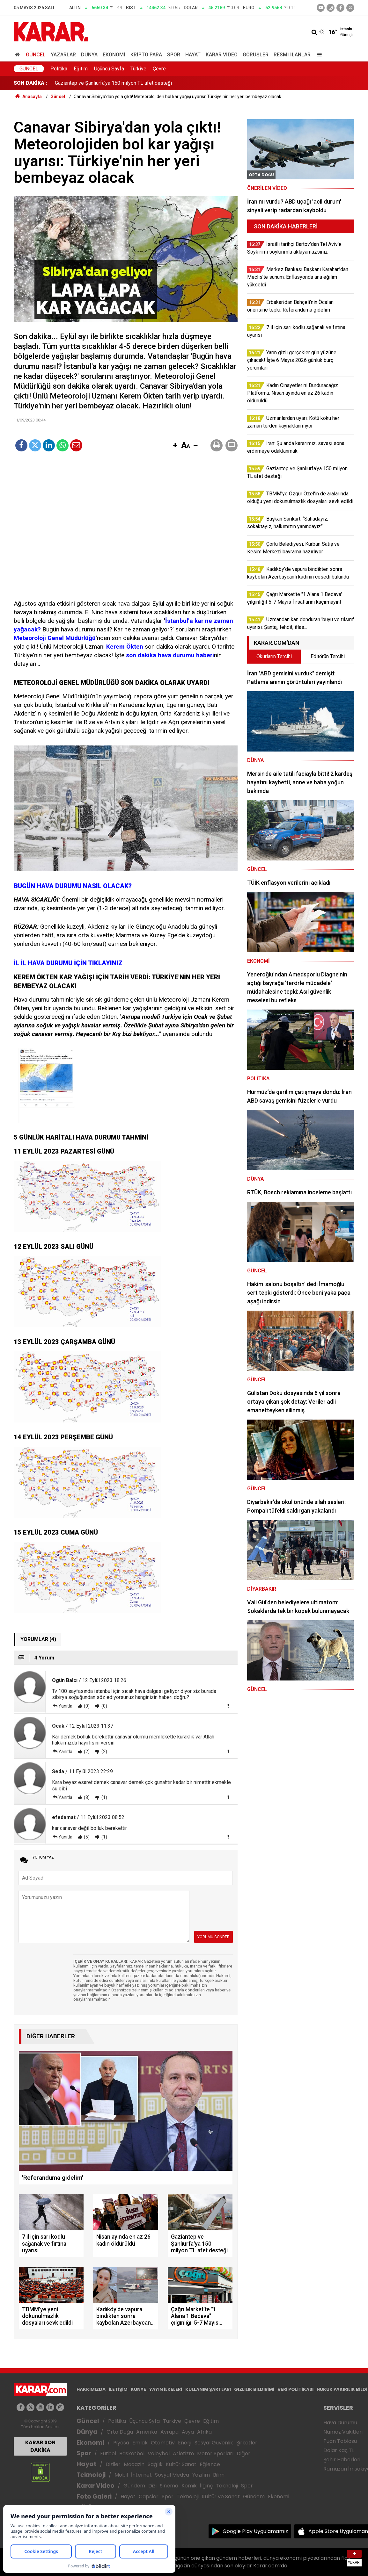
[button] (175, 446)
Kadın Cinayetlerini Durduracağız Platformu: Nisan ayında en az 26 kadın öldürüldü (145, 83)
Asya (188, 2432)
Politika (58, 69)
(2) (86, 1751)
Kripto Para (146, 55)
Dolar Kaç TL (338, 2450)
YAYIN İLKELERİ (165, 2389)
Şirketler (246, 2442)
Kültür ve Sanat (221, 2496)
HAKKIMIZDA (91, 2389)
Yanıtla (65, 1706)
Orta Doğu (120, 2432)
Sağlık (155, 2464)
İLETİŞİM (118, 2389)
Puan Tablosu (340, 2441)
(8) (86, 1797)
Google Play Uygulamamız (255, 2531)
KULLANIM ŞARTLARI (208, 2389)
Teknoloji (91, 2475)
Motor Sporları (215, 2453)
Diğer (243, 2453)
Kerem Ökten (124, 646)
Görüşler (256, 55)
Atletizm (183, 2453)
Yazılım (201, 2475)
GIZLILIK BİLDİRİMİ (254, 2389)
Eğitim (81, 69)
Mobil (121, 2475)
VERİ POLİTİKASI (295, 2389)
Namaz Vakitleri (343, 2432)
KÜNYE (138, 2389)
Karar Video (222, 55)
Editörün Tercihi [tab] (328, 656)
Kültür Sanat (181, 2464)
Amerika (146, 2432)
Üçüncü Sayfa (109, 69)
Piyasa (121, 2442)
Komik (189, 2485)
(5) (86, 1836)
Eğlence (210, 2464)
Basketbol (131, 2453)
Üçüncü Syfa (144, 2421)
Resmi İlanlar (292, 55)
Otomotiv (163, 2442)
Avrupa (169, 2432)
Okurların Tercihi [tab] (274, 656)
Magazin (134, 2464)
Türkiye (138, 69)
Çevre (159, 69)
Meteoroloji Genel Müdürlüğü (55, 638)
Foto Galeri (94, 2496)
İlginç (206, 2485)
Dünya (89, 55)
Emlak (140, 2442)
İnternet (141, 2475)
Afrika (204, 2432)
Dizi (152, 2485)
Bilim (218, 2475)
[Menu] (318, 54)
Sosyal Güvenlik (214, 2442)
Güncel (36, 55)
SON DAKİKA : (30, 83)
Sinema (169, 2485)
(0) (86, 1706)
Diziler (113, 2464)
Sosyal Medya (172, 2475)
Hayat (193, 55)
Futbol (108, 2453)
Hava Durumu (340, 2422)
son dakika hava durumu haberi (170, 655)
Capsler (148, 2496)
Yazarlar (63, 55)
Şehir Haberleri (341, 2459)
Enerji (184, 2442)
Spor (173, 55)
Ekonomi (114, 55)
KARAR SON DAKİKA (40, 2446)
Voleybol (159, 2453)
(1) (103, 1797)
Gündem (134, 2485)
